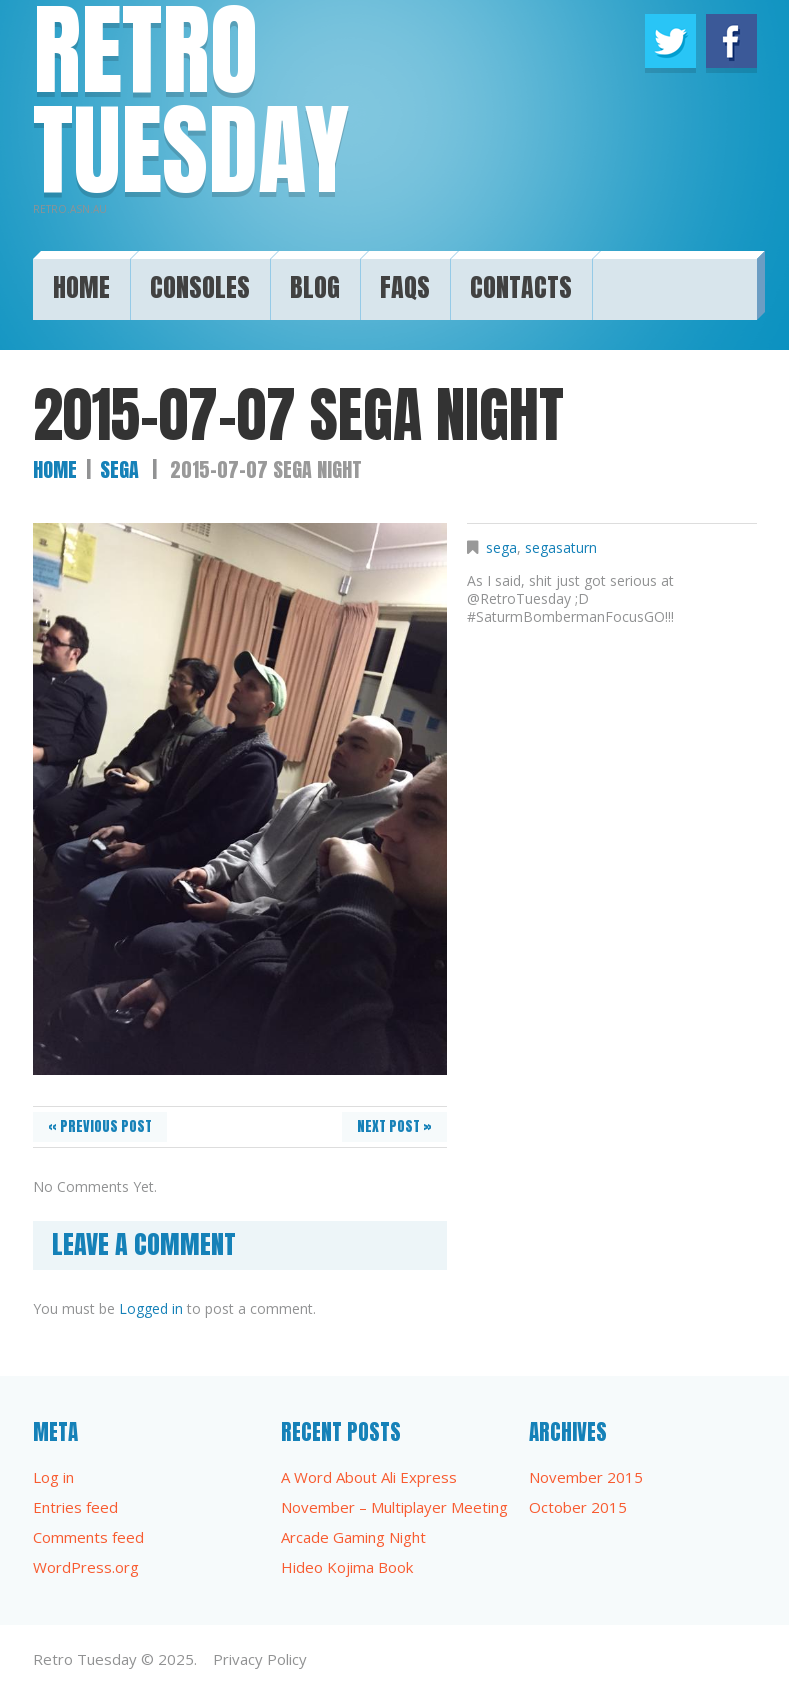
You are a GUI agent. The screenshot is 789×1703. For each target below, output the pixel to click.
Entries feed (75, 1507)
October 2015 (578, 1507)
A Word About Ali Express (369, 1477)
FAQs (405, 283)
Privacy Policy (260, 1659)
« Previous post (100, 1126)
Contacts (521, 283)
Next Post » (394, 1126)
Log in (53, 1477)
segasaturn (561, 547)
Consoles (200, 283)
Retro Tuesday (85, 1659)
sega (119, 469)
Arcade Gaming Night (353, 1537)
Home (81, 283)
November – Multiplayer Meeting (394, 1507)
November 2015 (586, 1477)
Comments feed (88, 1537)
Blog (315, 283)
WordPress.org (86, 1567)
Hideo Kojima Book (347, 1567)
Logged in (151, 1308)
